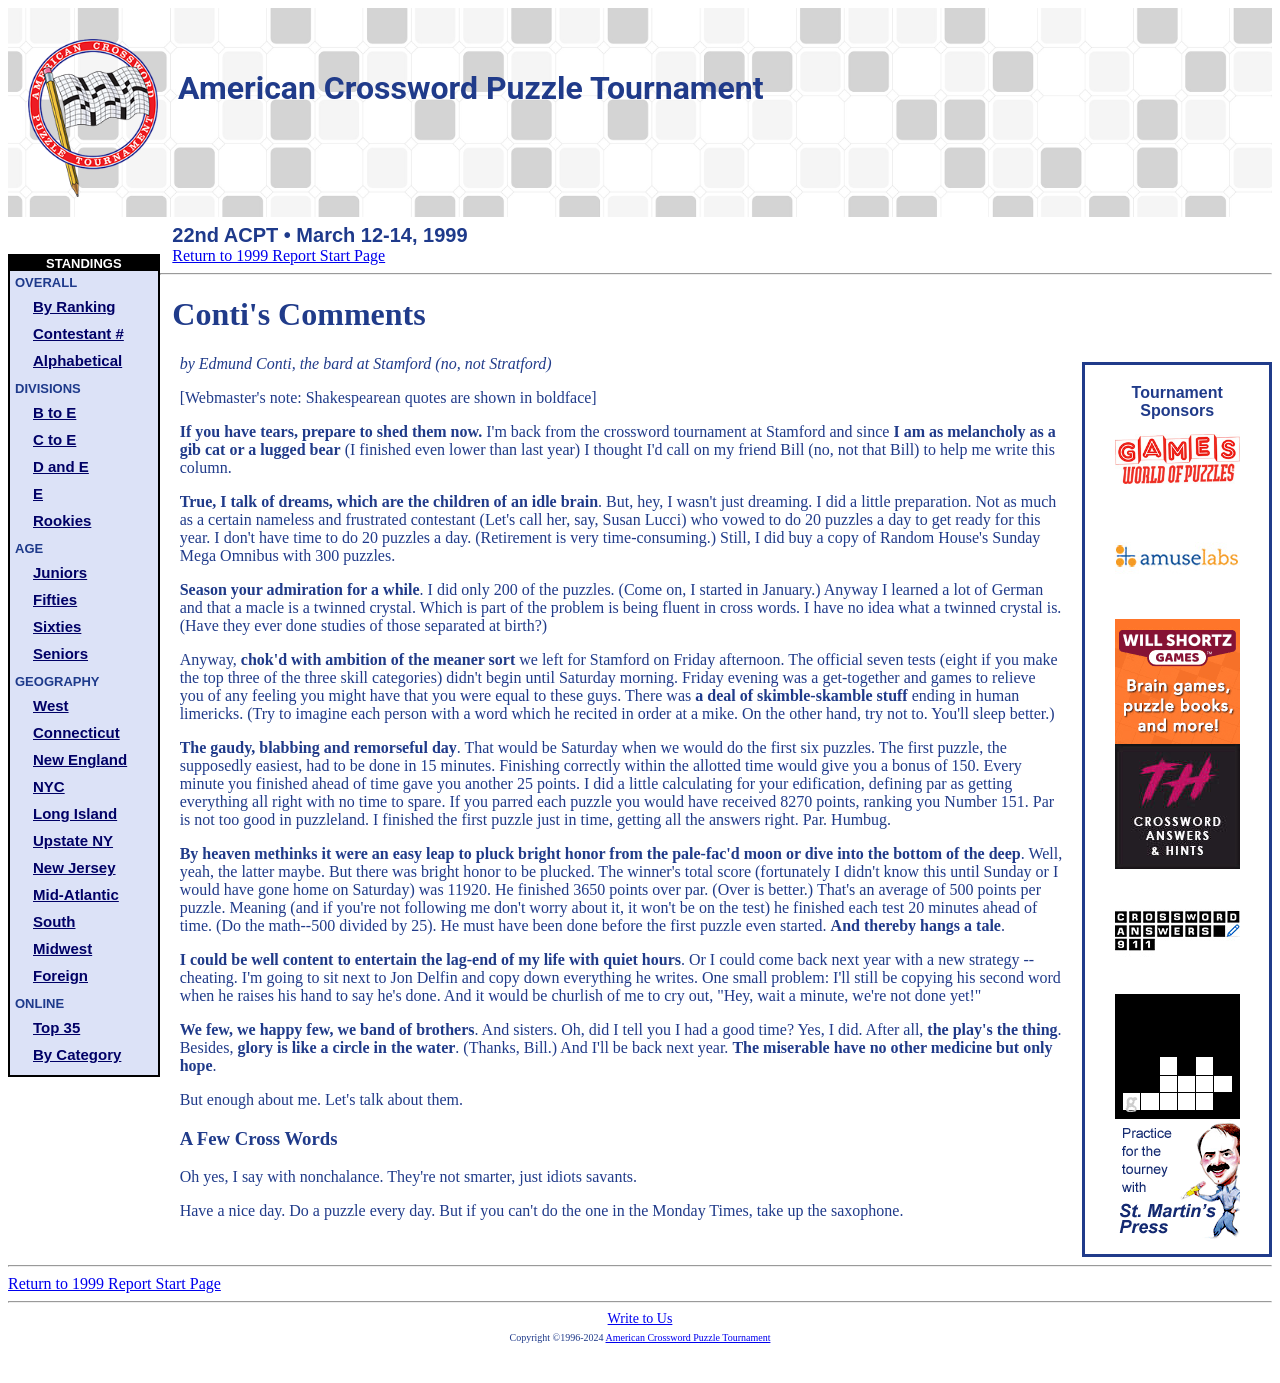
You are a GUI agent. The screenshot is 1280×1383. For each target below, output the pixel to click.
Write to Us (640, 1318)
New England (80, 759)
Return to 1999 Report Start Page (278, 255)
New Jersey (74, 867)
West (51, 705)
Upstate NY (73, 840)
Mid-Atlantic (76, 894)
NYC (49, 786)
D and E (61, 466)
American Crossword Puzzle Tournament (688, 1337)
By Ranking (74, 306)
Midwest (62, 948)
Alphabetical (77, 360)
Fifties (55, 599)
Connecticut (76, 732)
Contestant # (78, 333)
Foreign (60, 975)
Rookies (62, 520)
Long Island (75, 813)
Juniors (60, 572)
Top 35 (56, 1027)
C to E (54, 439)
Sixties (57, 626)
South (54, 921)
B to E (54, 412)
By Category (77, 1054)
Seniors (60, 653)
